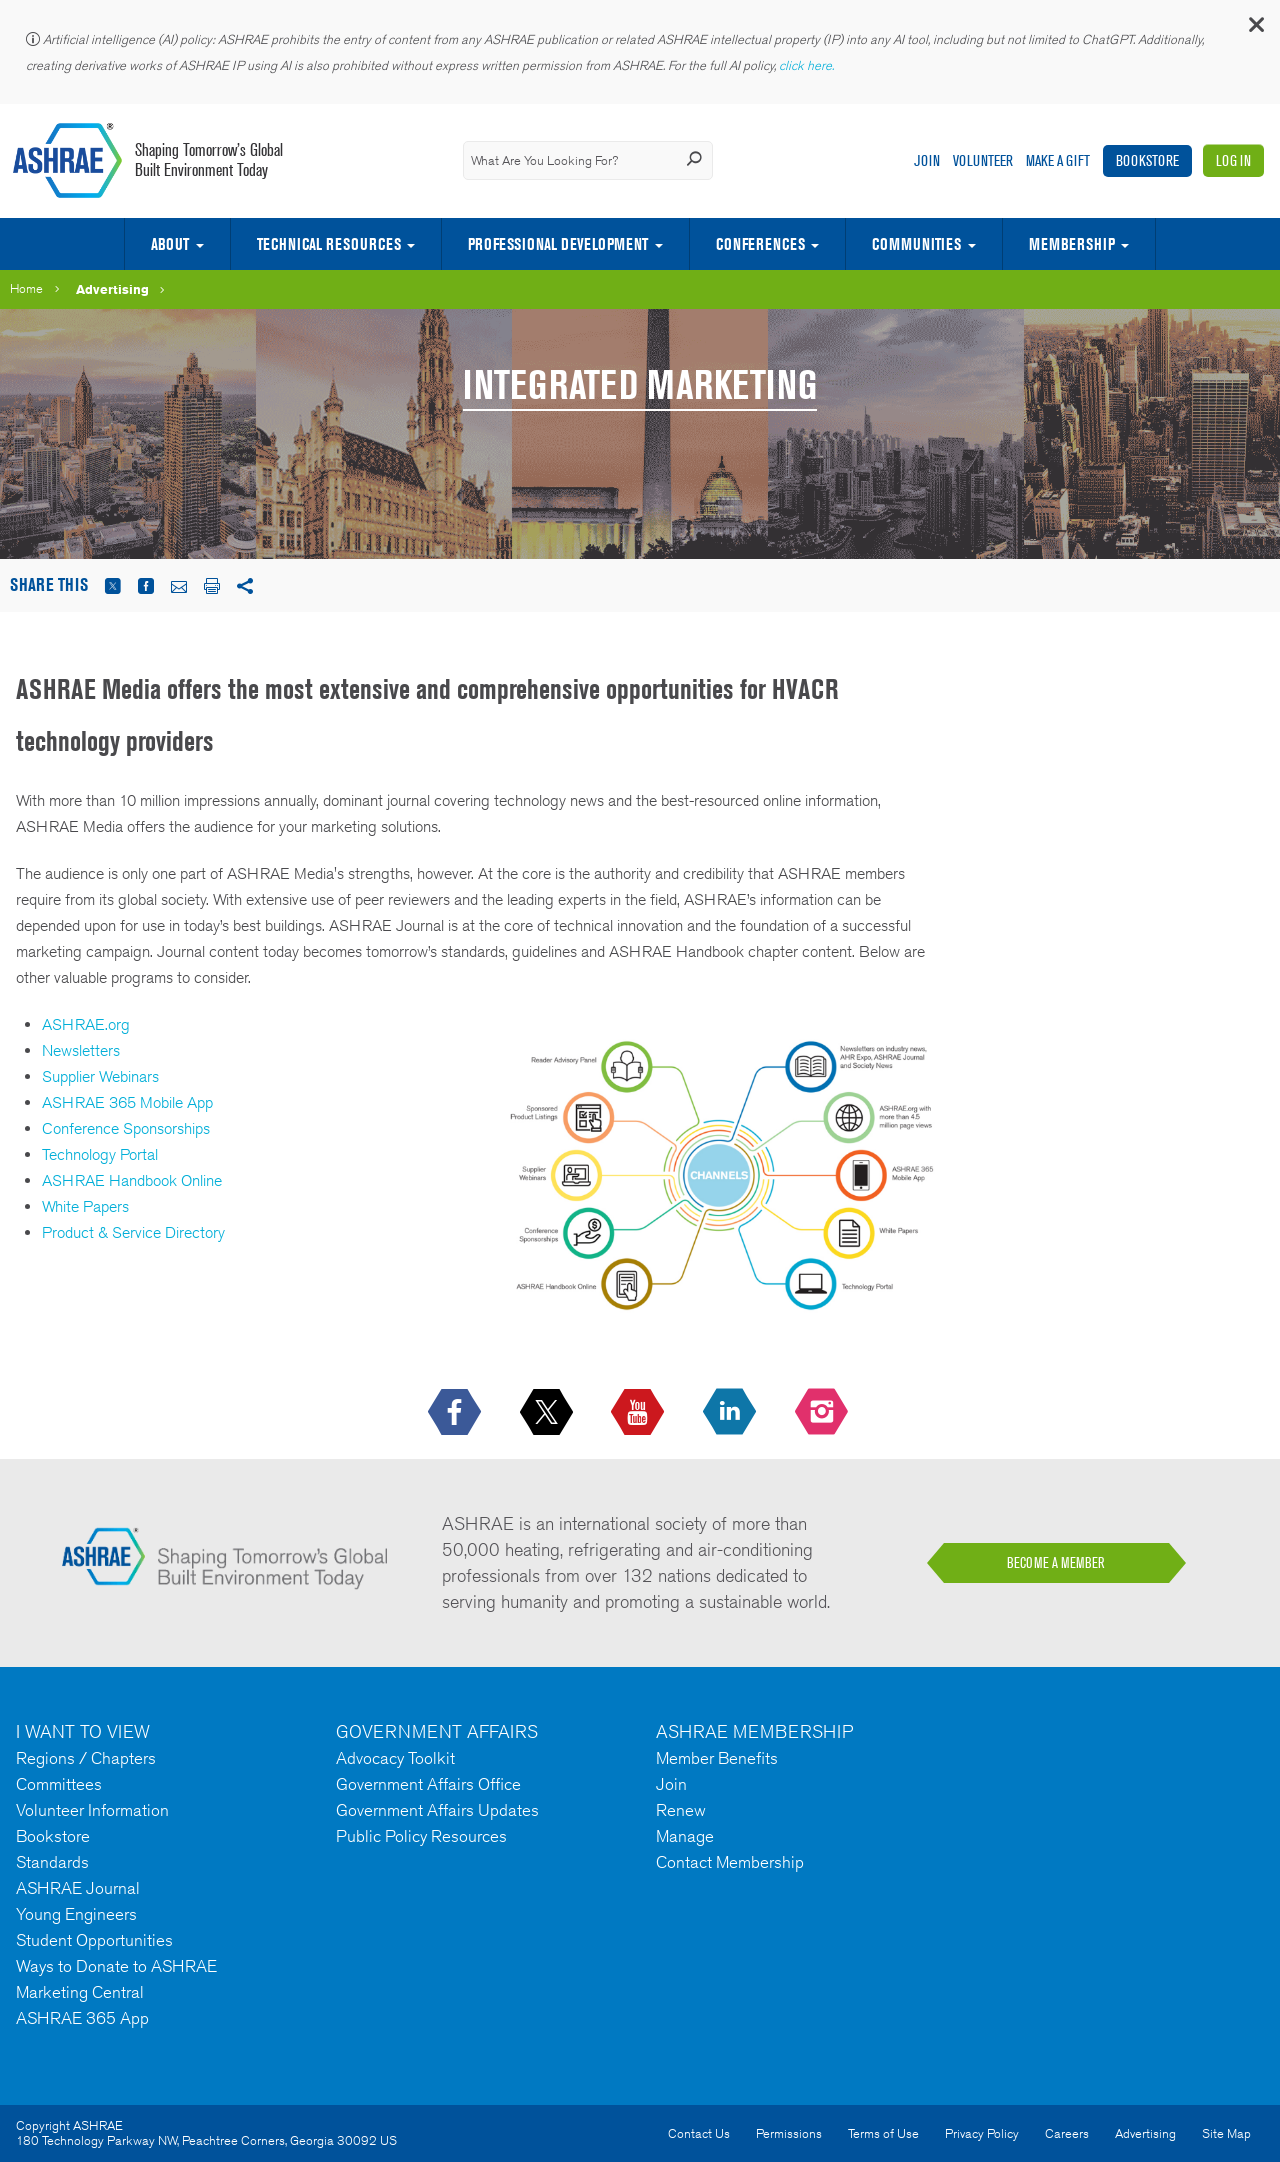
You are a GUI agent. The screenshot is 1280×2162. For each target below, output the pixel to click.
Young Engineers (76, 1914)
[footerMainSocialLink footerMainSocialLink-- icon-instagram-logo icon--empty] (823, 1413)
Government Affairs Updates (437, 1810)
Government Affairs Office (428, 1784)
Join (927, 160)
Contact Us (699, 2133)
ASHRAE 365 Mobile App (127, 1102)
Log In (1233, 160)
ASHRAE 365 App (82, 2018)
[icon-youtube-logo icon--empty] (639, 1413)
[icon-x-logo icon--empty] (548, 1413)
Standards (52, 1862)
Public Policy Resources (421, 1836)
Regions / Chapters (86, 1758)
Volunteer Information (92, 1810)
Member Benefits (717, 1758)
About (170, 244)
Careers (1067, 2133)
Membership (1072, 244)
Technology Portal (100, 1154)
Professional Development (558, 244)
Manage (685, 1836)
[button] (1255, 29)
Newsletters (81, 1050)
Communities (916, 244)
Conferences (760, 244)
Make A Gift (1058, 160)
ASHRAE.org (86, 1024)
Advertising (112, 289)
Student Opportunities (94, 1940)
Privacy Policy (982, 2133)
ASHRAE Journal (78, 1888)
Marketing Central (80, 1992)
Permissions (789, 2133)
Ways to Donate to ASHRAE (116, 1966)
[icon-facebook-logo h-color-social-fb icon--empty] (456, 1413)
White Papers (85, 1206)
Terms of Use (883, 2133)
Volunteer (983, 160)
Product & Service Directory (133, 1232)
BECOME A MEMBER (1056, 1563)
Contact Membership (730, 1862)
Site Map (1226, 2133)
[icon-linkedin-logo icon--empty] (731, 1413)
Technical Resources (329, 244)
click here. (808, 65)
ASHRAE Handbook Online (132, 1180)
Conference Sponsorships (126, 1128)
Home (26, 288)
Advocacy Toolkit (395, 1758)
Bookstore (1147, 160)
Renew (681, 1810)
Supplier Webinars (100, 1076)
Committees (59, 1784)
